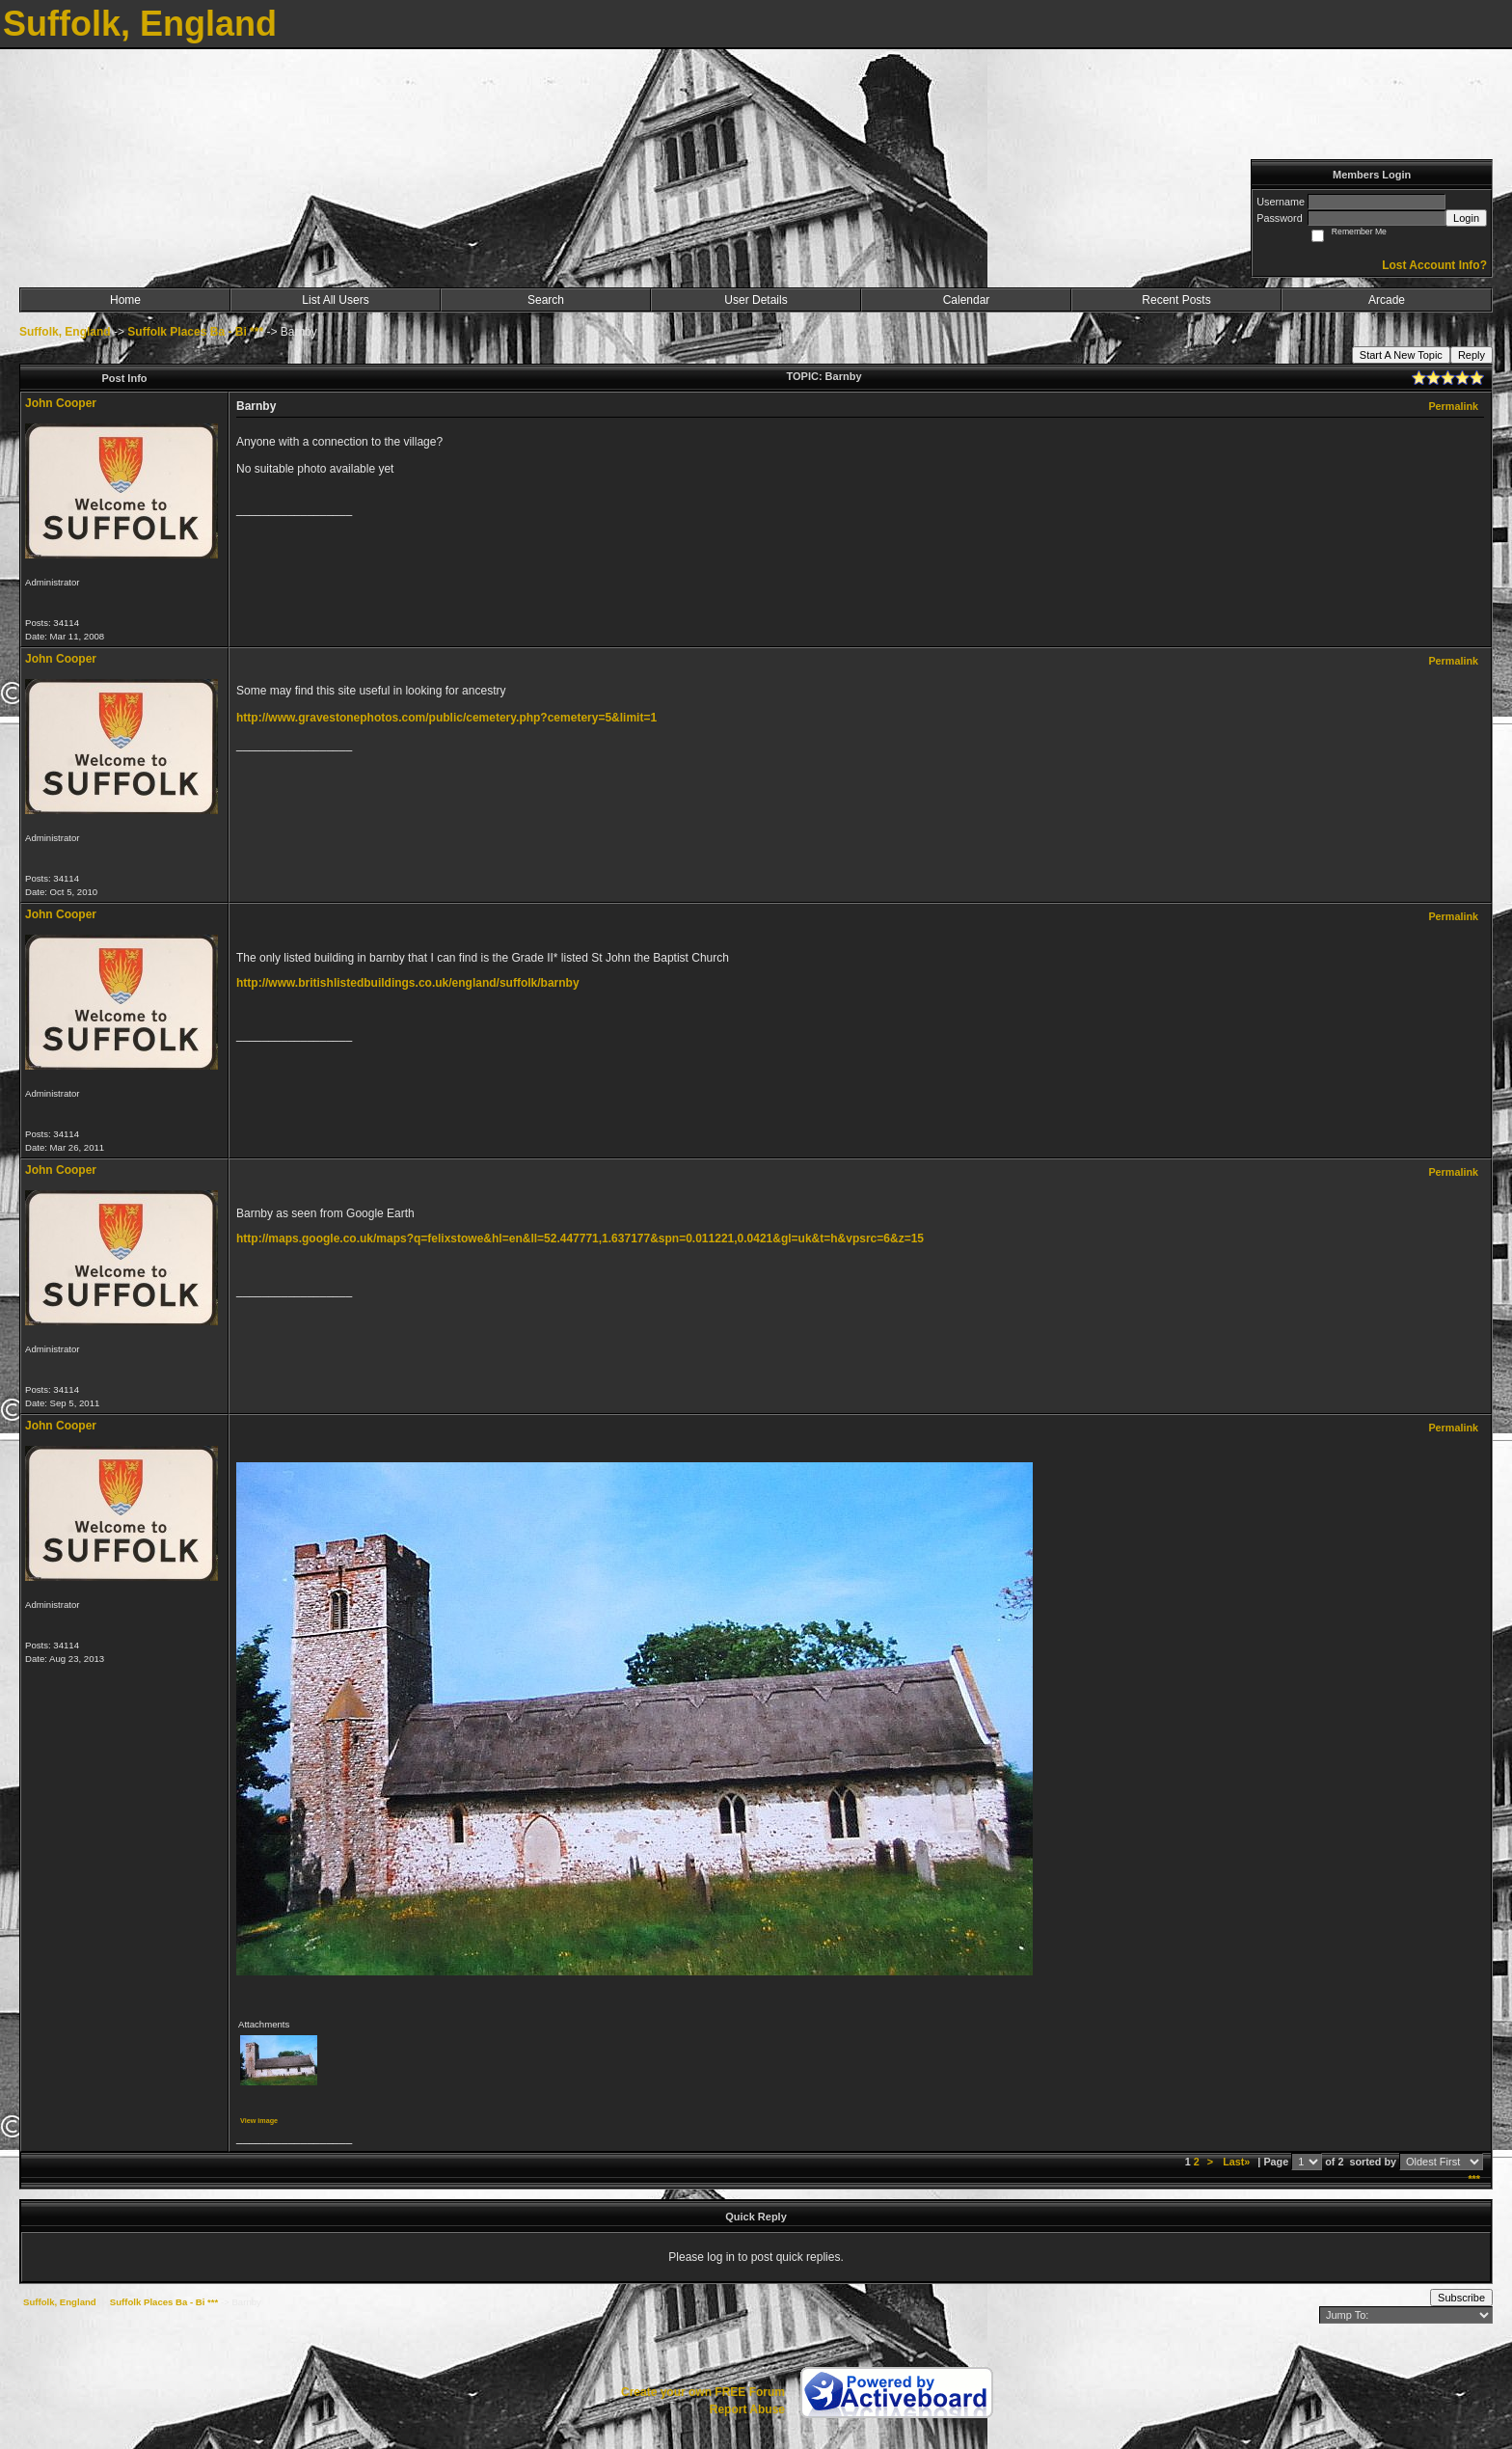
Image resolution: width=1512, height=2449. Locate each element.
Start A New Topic (1401, 355)
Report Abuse (747, 2409)
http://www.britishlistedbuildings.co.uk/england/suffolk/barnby (408, 983)
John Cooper (60, 403)
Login (1466, 218)
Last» (1238, 2161)
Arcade (1386, 300)
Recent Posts (1176, 300)
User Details (755, 300)
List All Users (335, 300)
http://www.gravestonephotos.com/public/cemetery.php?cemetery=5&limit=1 (446, 717)
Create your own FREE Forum (703, 2392)
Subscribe (1461, 2297)
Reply (1471, 355)
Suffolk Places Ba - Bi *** (195, 332)
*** (1474, 2179)
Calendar (966, 300)
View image (259, 2120)
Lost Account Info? (1434, 265)
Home (125, 300)
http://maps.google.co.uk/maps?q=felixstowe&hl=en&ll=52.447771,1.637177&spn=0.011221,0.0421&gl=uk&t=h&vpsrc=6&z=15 (580, 1238)
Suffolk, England (65, 332)
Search (545, 300)
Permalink (1453, 406)
